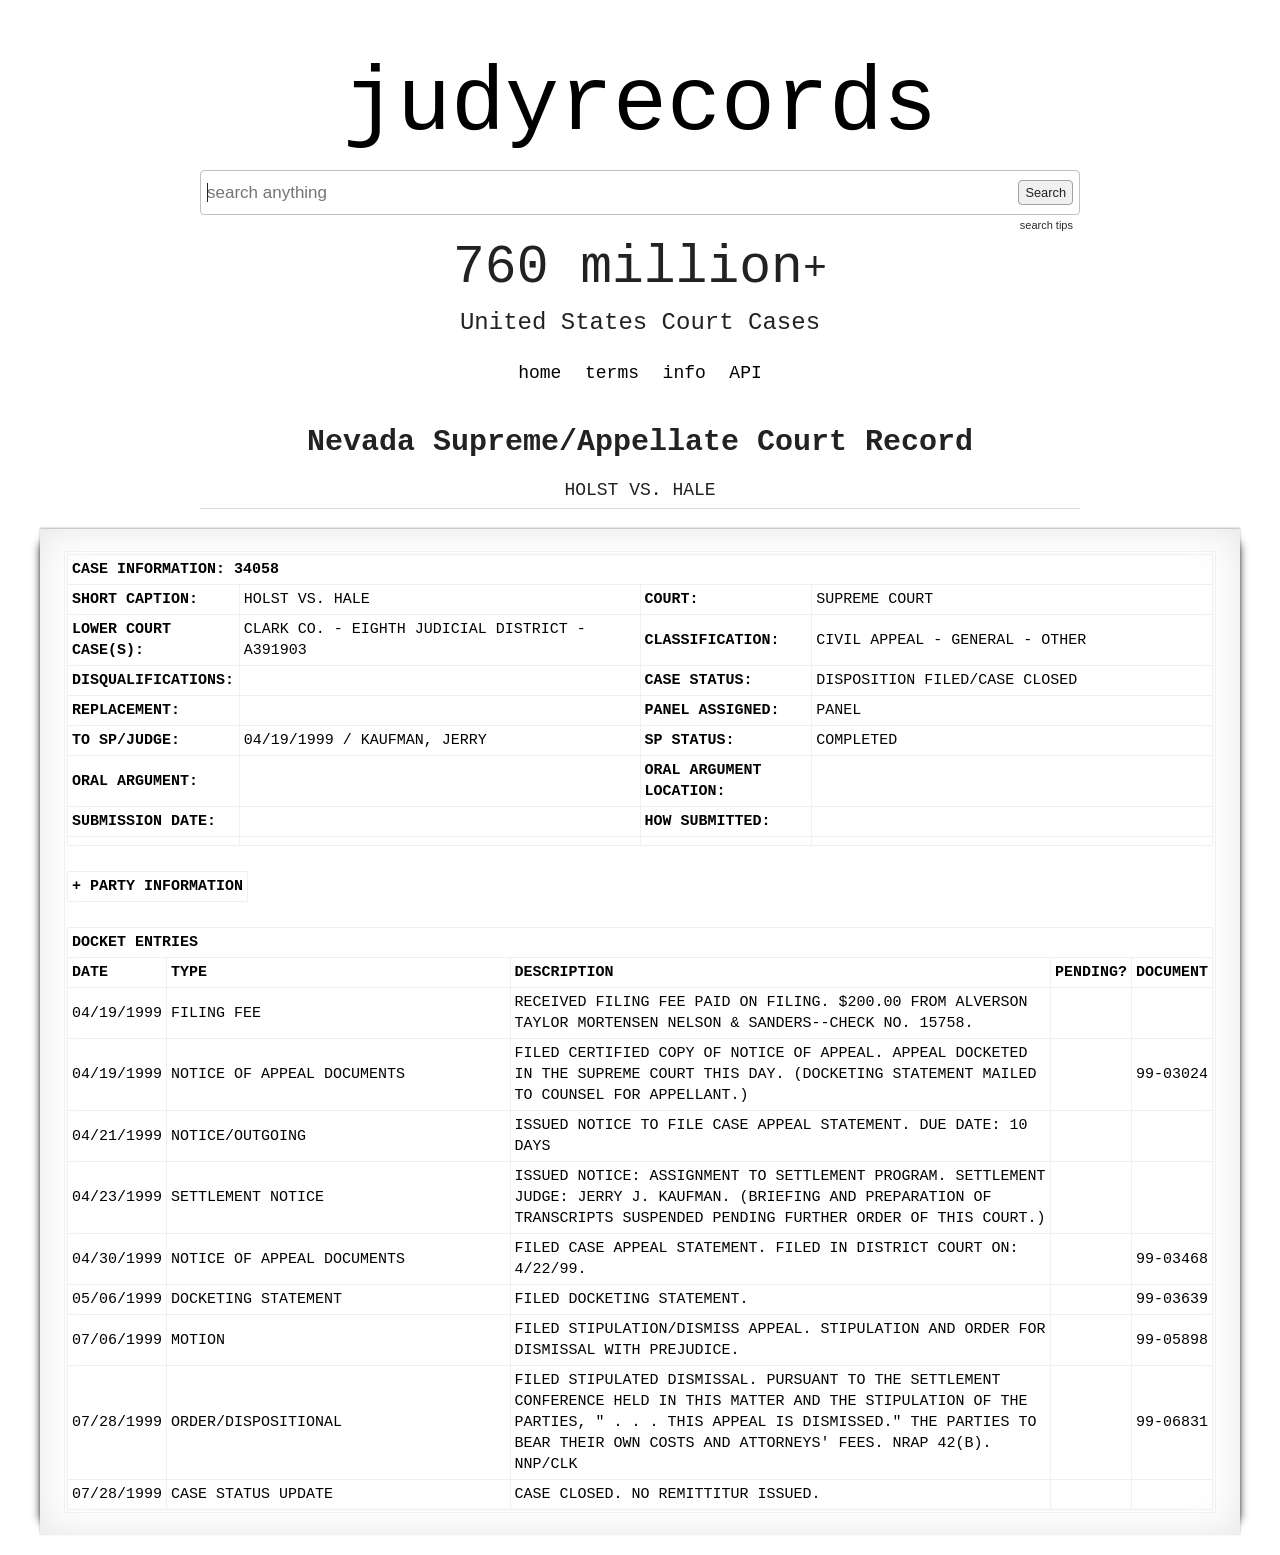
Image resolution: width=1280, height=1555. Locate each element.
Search (1045, 192)
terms (612, 373)
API (745, 373)
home (539, 373)
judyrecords (640, 105)
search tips (1046, 225)
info (684, 373)
